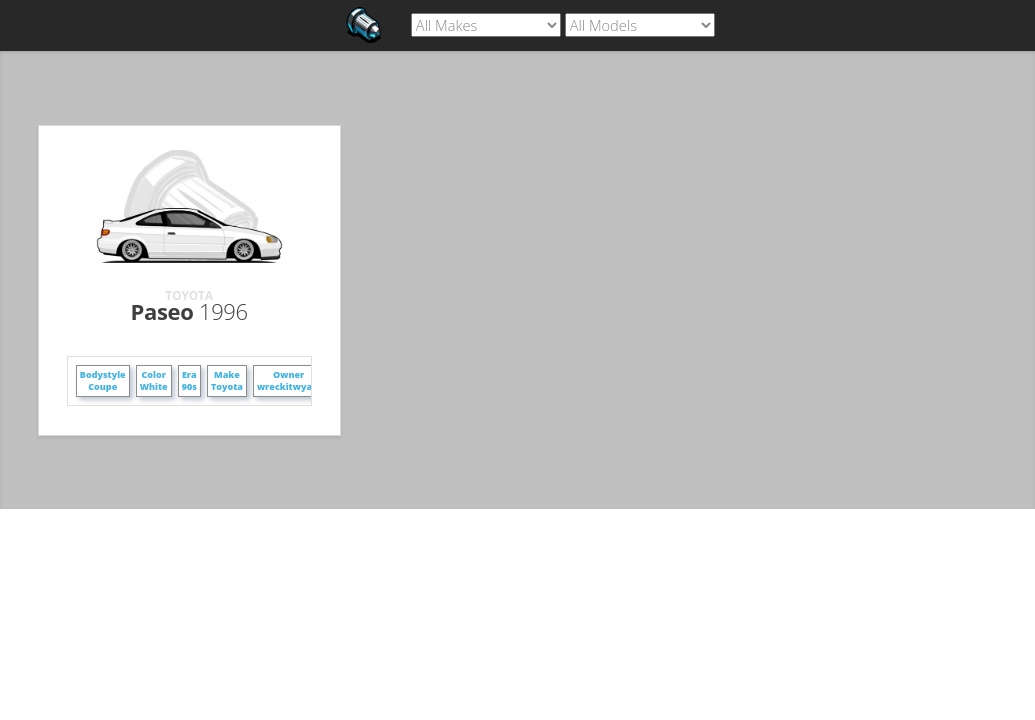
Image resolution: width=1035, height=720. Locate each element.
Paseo (189, 311)
